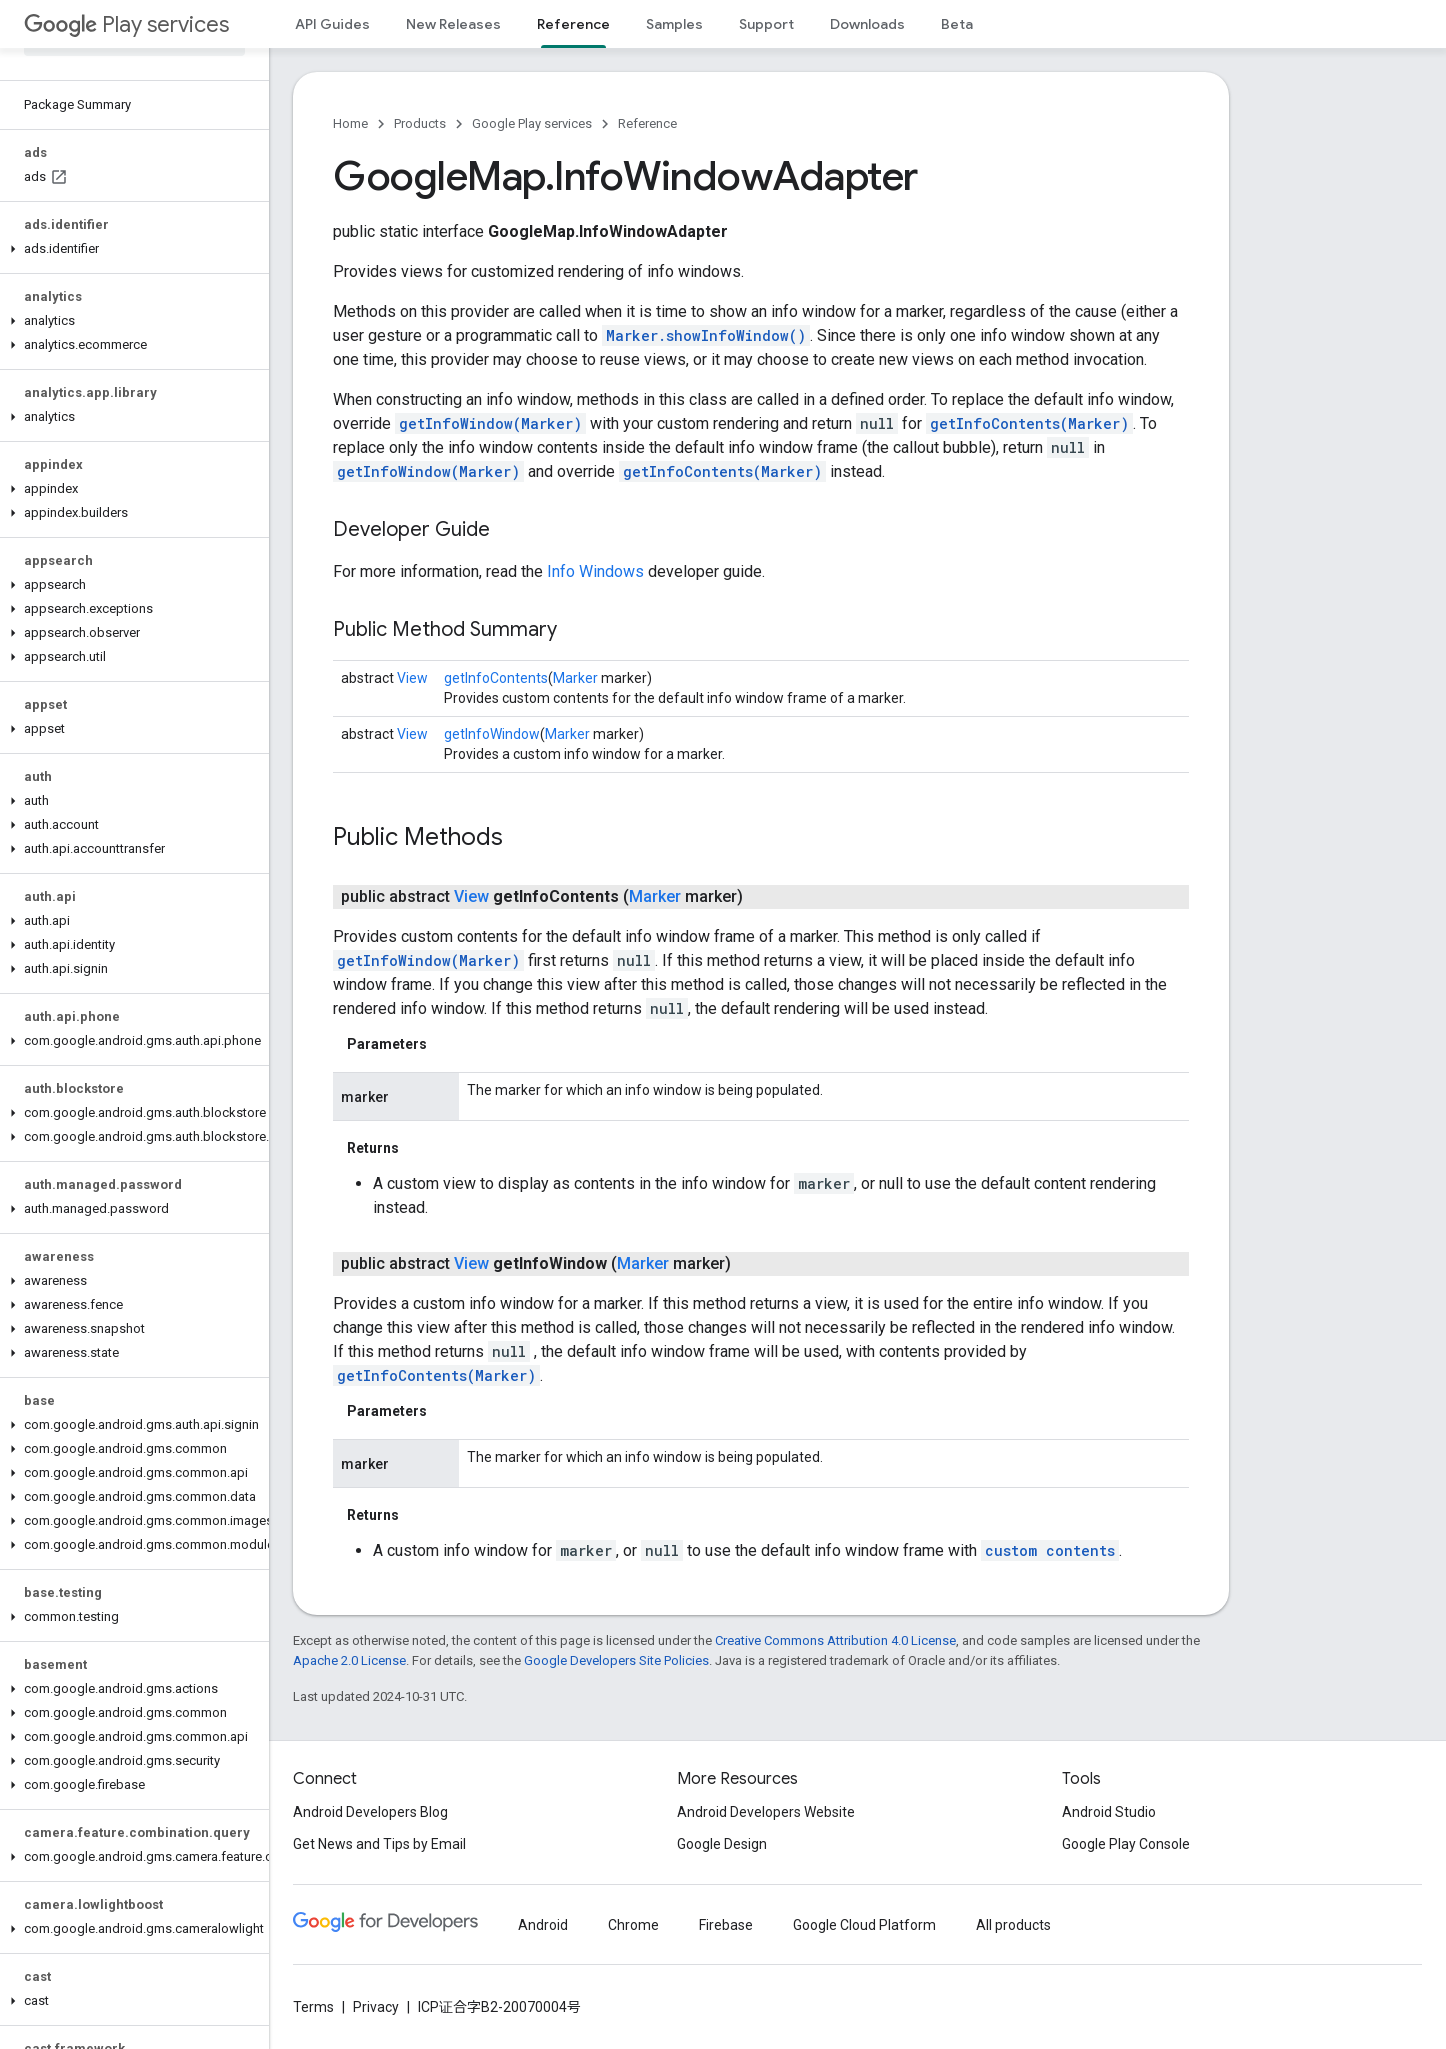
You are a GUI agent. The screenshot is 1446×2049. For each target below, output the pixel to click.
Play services (126, 24)
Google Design (722, 1844)
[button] (130, 249)
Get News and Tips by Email (379, 1844)
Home (350, 123)
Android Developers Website (766, 1812)
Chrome (633, 1925)
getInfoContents (496, 678)
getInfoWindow (492, 734)
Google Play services (532, 123)
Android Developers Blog (370, 1812)
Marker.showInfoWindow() (706, 335)
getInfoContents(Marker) (1029, 423)
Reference (647, 123)
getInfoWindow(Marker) (490, 423)
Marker (575, 678)
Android (543, 1925)
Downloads (867, 24)
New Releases (453, 24)
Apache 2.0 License (349, 1660)
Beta (957, 24)
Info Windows (595, 571)
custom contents (1050, 1550)
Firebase (726, 1925)
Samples (674, 24)
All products (1013, 1925)
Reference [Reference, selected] (573, 24)
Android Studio (1109, 1812)
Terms (313, 2007)
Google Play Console (1126, 1844)
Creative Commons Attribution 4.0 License (835, 1640)
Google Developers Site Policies (616, 1660)
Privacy (376, 2007)
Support (766, 24)
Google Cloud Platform (864, 1925)
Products (420, 123)
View (412, 678)
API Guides (332, 24)
